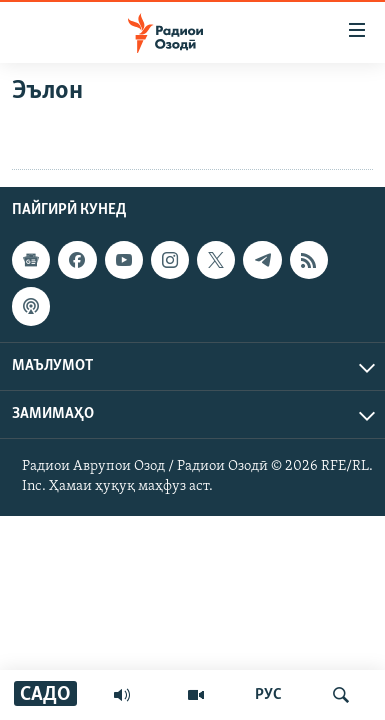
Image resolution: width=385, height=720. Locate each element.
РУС (268, 695)
